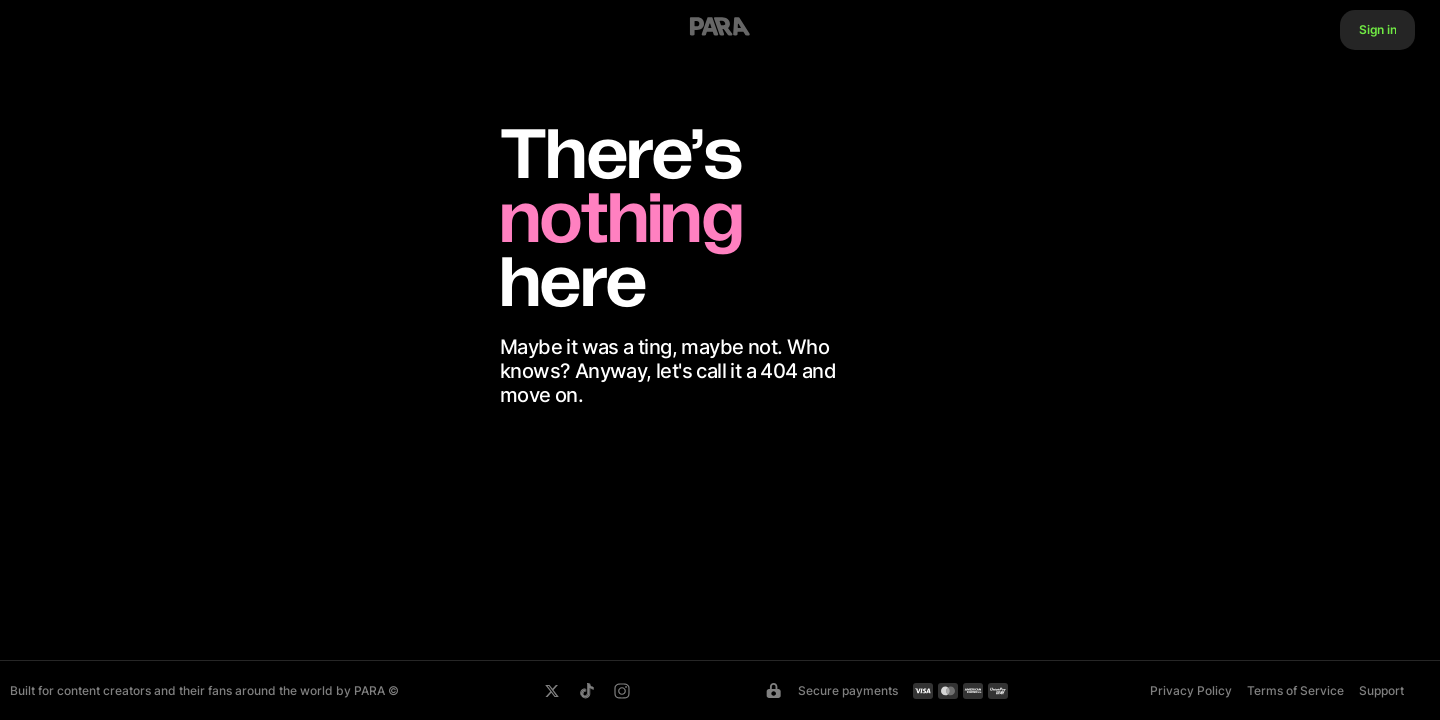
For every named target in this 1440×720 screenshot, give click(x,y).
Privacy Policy (1191, 691)
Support (1381, 691)
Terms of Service (1295, 691)
